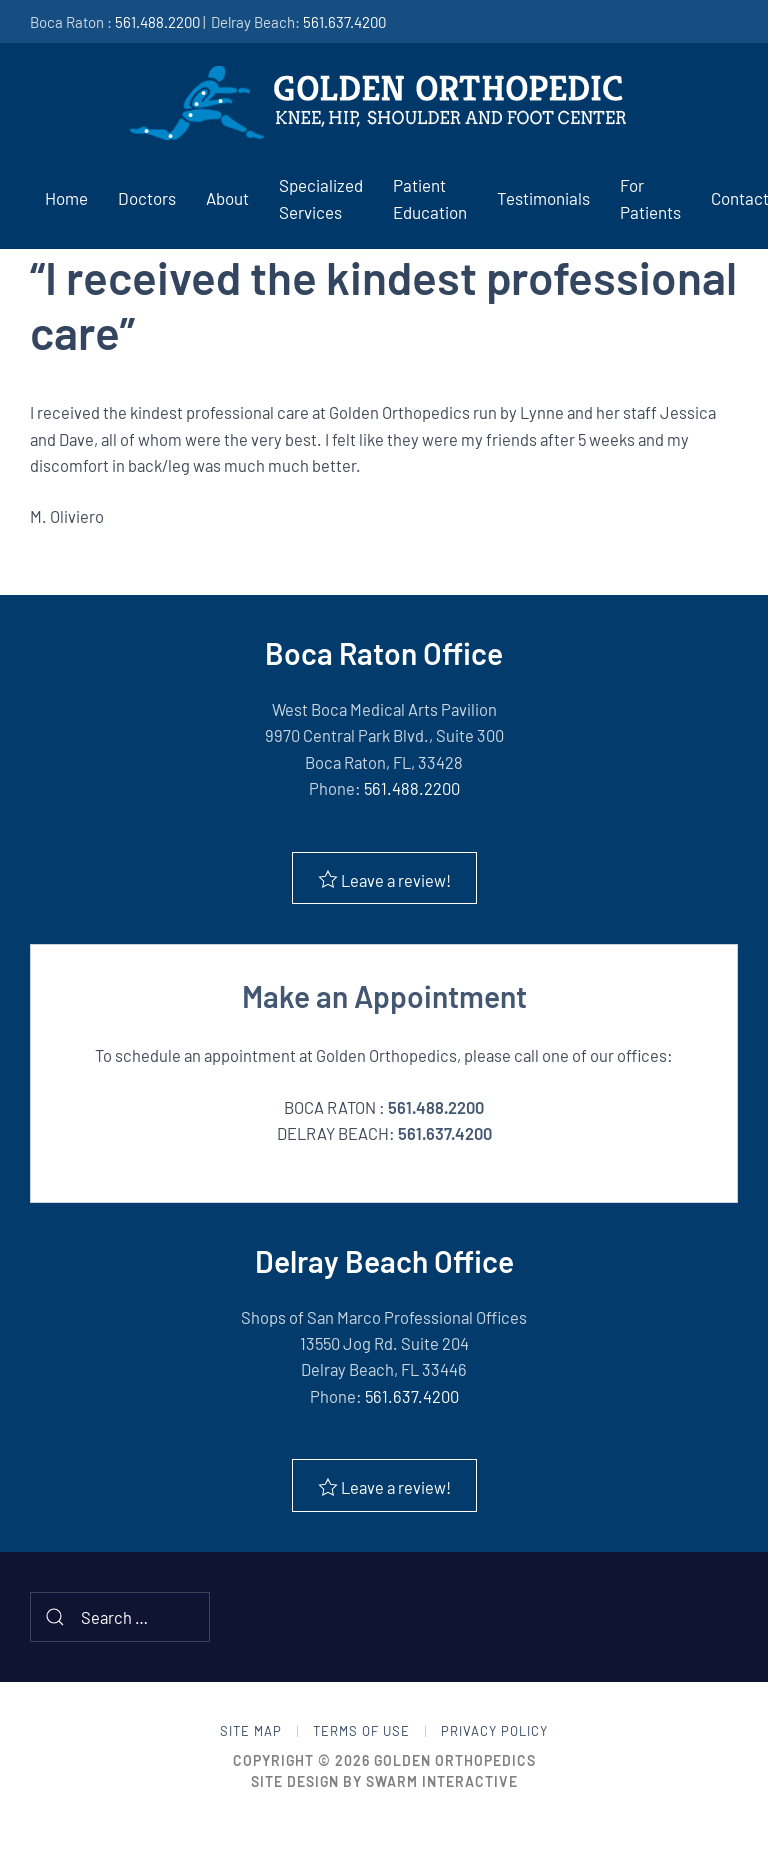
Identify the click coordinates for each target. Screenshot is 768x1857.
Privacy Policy (494, 1731)
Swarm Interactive (442, 1781)
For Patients (650, 198)
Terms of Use (361, 1731)
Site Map (251, 1731)
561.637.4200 (344, 22)
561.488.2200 (157, 22)
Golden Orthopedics (455, 1760)
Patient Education (430, 198)
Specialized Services (321, 198)
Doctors (147, 198)
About (227, 198)
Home (66, 198)
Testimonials (543, 198)
